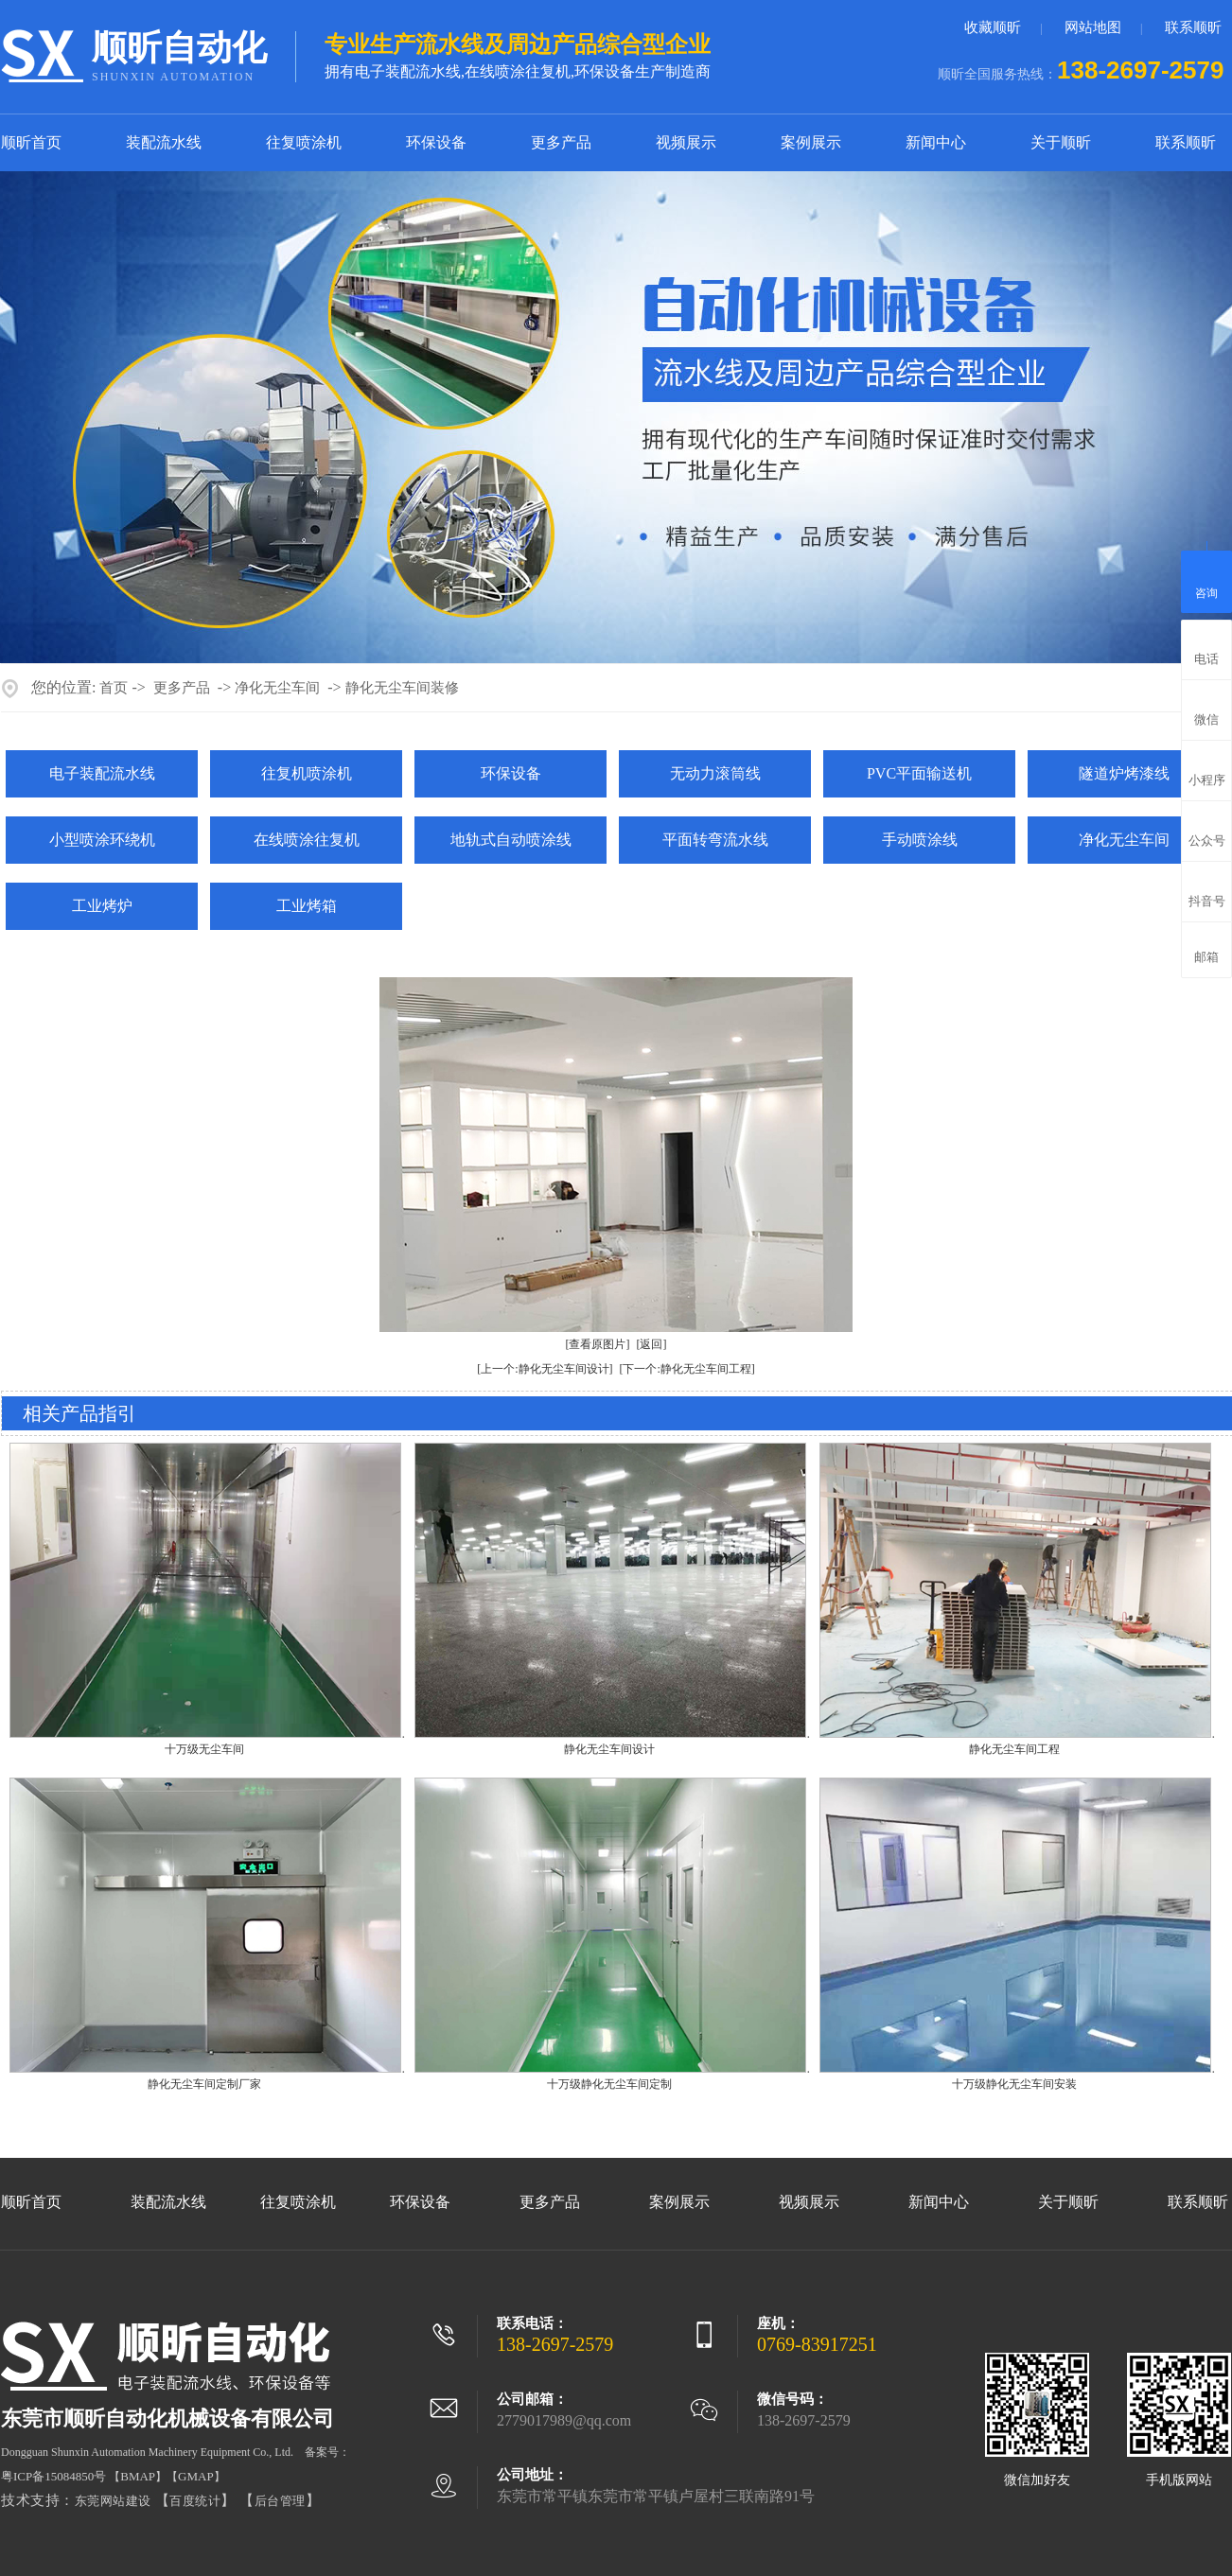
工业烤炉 (102, 906)
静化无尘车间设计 (609, 1749)
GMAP (196, 2476)
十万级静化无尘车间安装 (1014, 2084)
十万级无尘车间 (204, 1749)
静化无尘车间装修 (402, 687)
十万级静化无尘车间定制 (609, 2084)
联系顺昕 (1193, 27)
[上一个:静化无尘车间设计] (544, 1369)
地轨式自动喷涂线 (511, 840)
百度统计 (194, 2501)
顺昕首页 (31, 142)
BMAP (137, 2476)
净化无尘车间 (277, 687)
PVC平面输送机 (919, 773)
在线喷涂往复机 (307, 840)
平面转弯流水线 (715, 840)
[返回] (652, 1344)
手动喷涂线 (920, 840)
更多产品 (561, 142)
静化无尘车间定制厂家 (204, 2084)
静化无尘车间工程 (1014, 1749)
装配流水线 (164, 142)
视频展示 (686, 142)
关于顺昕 (1060, 142)
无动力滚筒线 (715, 773)
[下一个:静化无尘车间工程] (687, 1369)
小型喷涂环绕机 (102, 840)
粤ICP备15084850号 (53, 2476)
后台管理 (280, 2501)
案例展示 (811, 142)
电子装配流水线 (102, 773)
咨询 (1206, 579)
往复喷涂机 (304, 142)
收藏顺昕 (992, 27)
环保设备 (436, 142)
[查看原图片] (598, 1344)
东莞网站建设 (113, 2501)
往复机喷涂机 (306, 773)
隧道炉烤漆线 (1124, 773)
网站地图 (1093, 27)
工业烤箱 (306, 906)
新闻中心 (936, 142)
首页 (113, 687)
